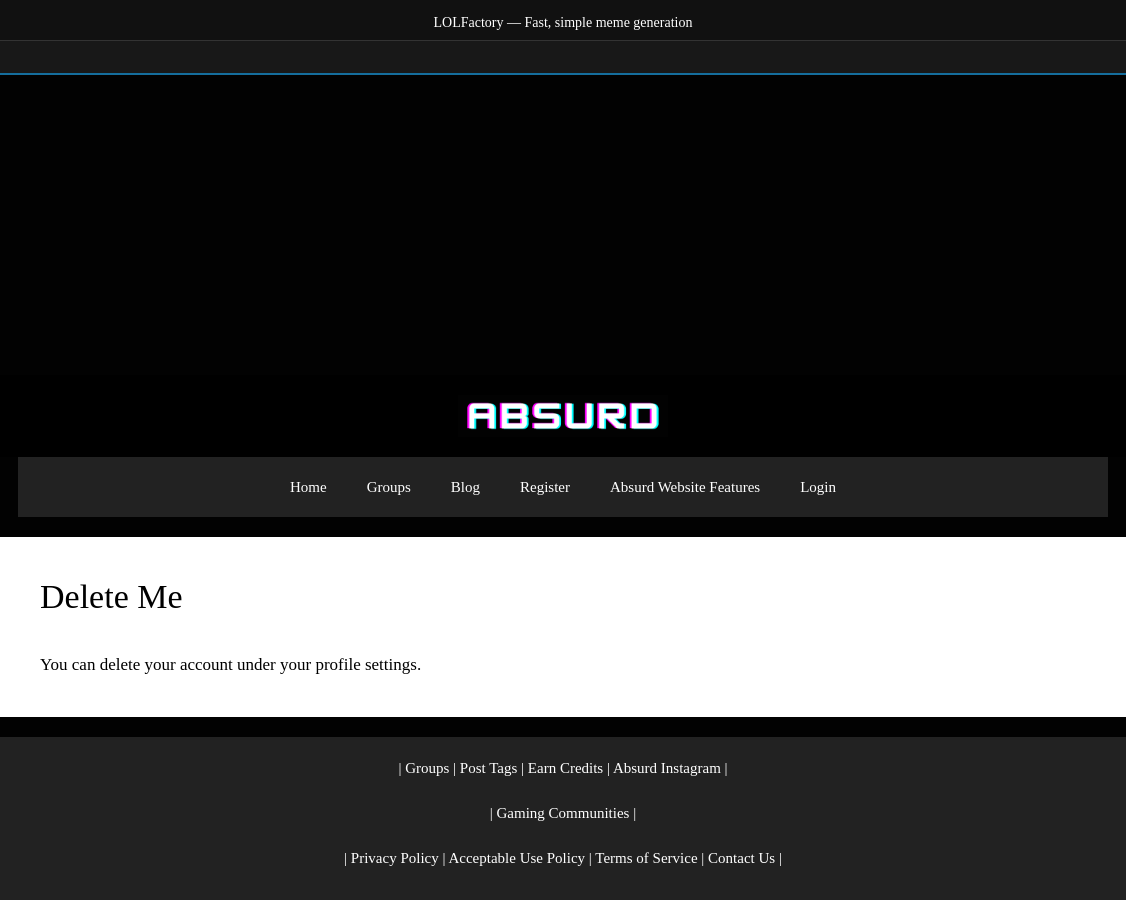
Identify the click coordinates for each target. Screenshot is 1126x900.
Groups (389, 487)
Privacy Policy (395, 858)
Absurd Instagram (667, 768)
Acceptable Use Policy (516, 858)
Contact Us (741, 858)
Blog (465, 487)
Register (545, 487)
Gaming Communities (563, 813)
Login (818, 487)
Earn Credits (565, 768)
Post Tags (488, 768)
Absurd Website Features (685, 487)
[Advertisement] (563, 225)
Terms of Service (646, 858)
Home (308, 487)
